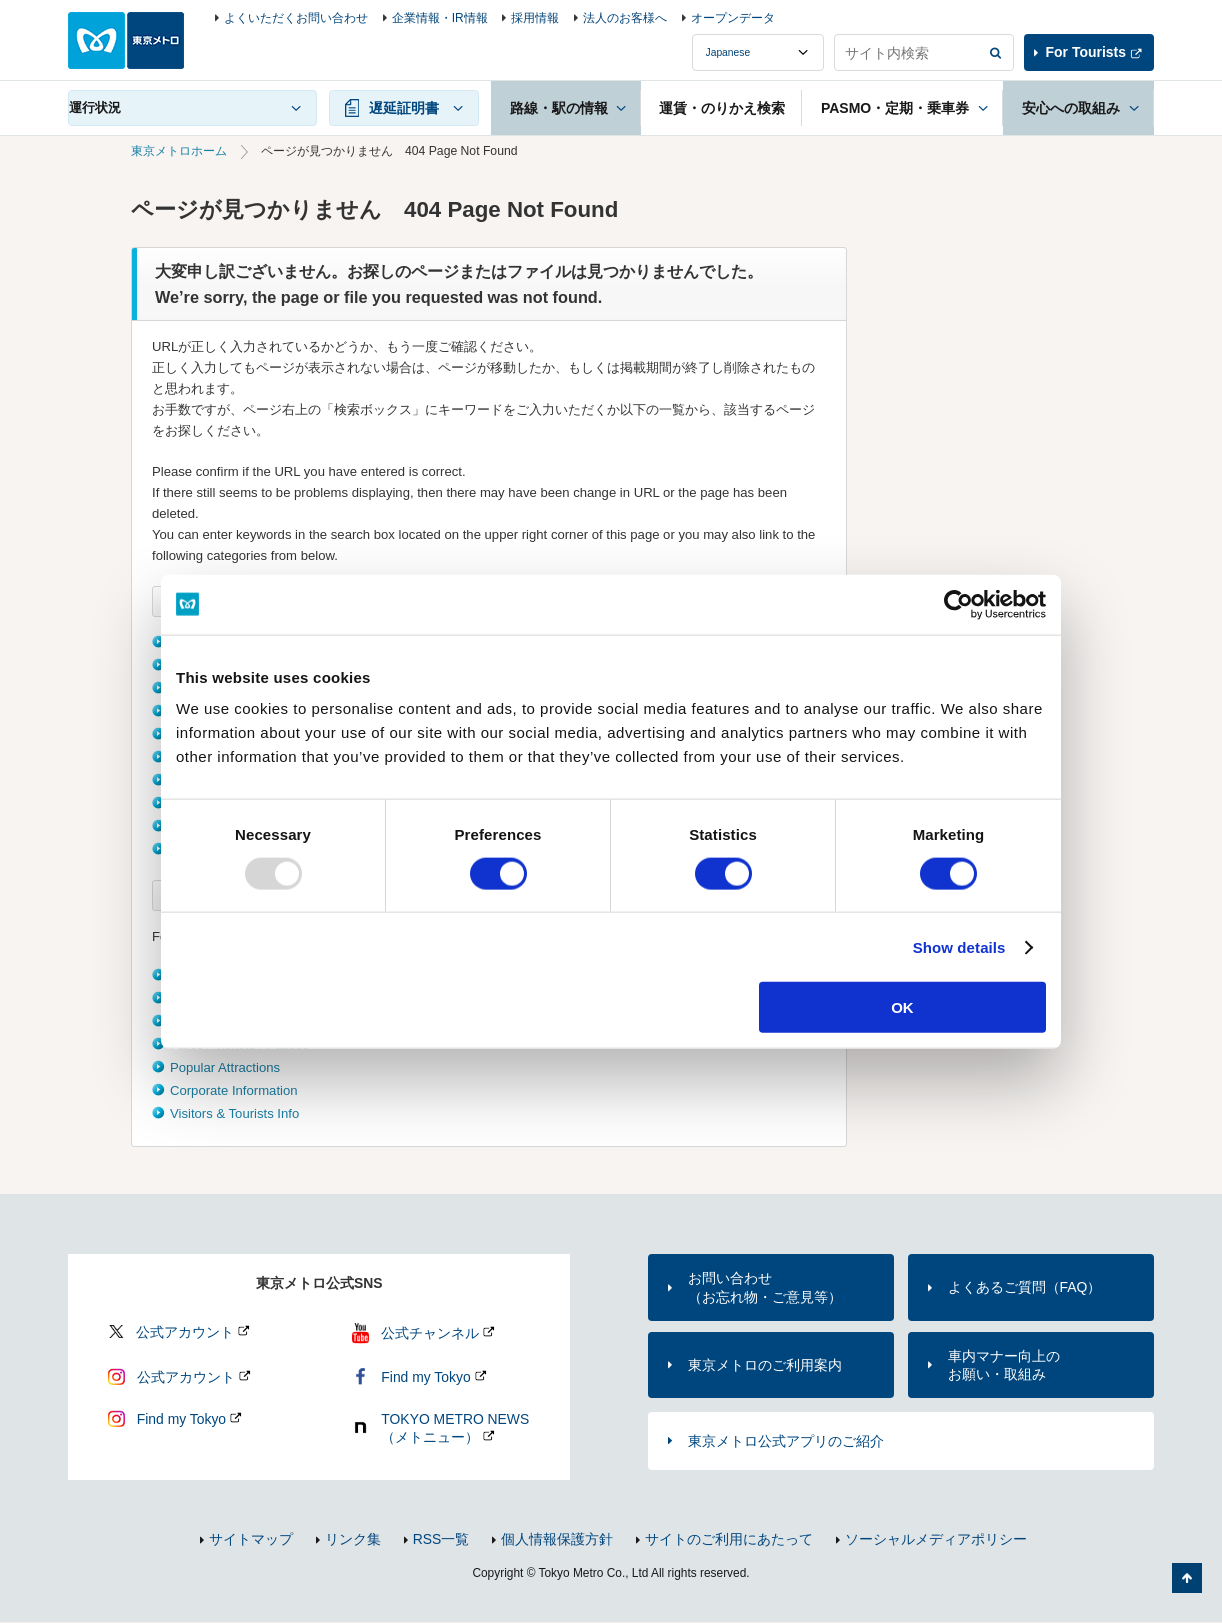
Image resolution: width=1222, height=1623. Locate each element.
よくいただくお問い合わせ (296, 18)
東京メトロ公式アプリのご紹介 (786, 1441)
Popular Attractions (225, 1067)
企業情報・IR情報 (440, 18)
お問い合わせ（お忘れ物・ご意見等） (765, 1287)
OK (902, 1007)
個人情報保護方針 (557, 1539)
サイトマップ (251, 1539)
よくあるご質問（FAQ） (1025, 1287)
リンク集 (353, 1539)
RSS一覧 (441, 1539)
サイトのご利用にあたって (729, 1539)
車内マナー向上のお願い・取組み (1004, 1365)
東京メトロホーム (179, 151)
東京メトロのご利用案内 (765, 1365)
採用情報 (535, 18)
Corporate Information (234, 1090)
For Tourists (1086, 52)
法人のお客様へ (625, 18)
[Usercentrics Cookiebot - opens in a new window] (958, 604)
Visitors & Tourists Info (234, 1113)
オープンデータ (733, 18)
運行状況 (95, 107)
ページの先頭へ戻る (1187, 1578)
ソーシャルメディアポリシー (936, 1539)
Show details (959, 946)
